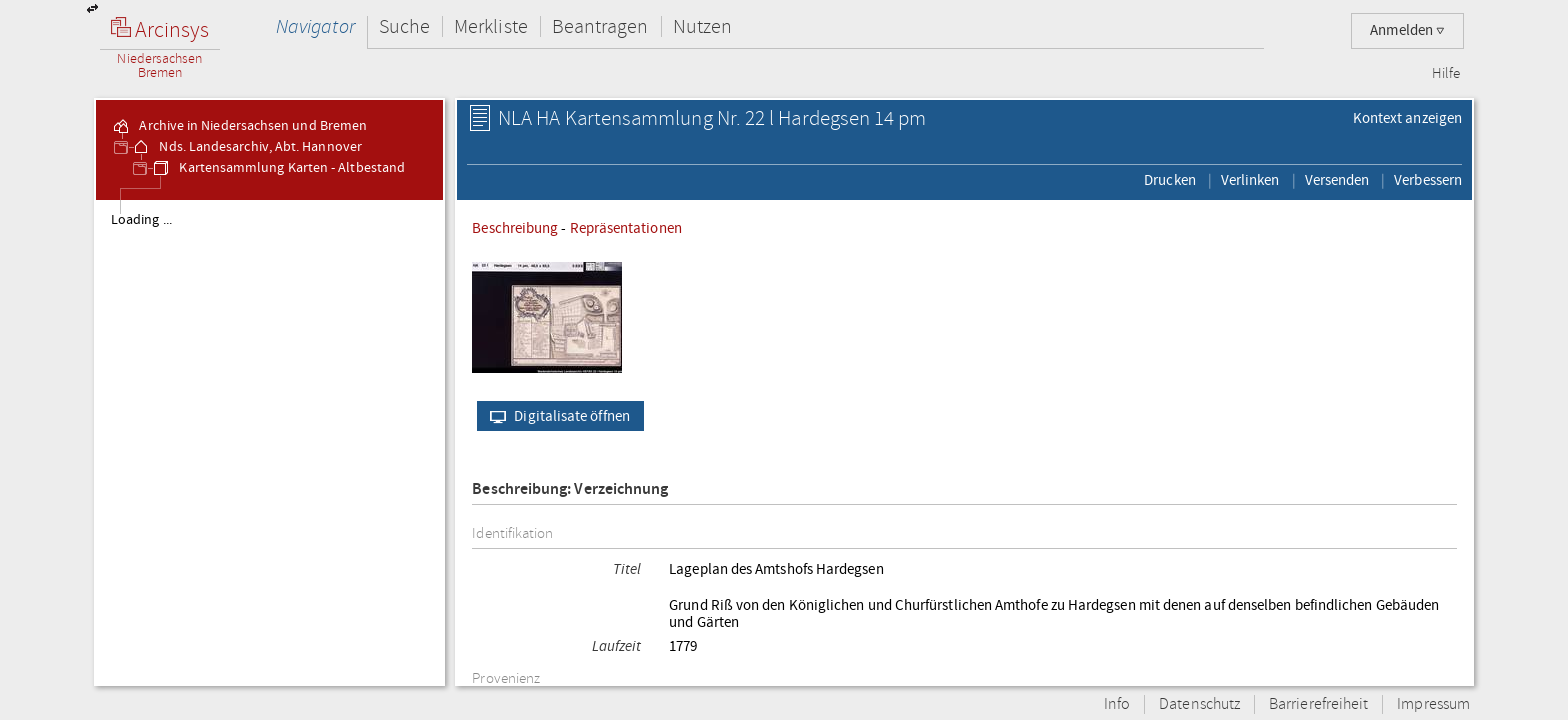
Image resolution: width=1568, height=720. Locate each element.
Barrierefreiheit (1318, 704)
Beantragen (600, 26)
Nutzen (702, 26)
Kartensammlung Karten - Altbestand (278, 168)
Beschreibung (515, 228)
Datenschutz (1199, 704)
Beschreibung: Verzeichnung (570, 489)
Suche (404, 26)
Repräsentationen (626, 228)
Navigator (315, 26)
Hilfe (1446, 74)
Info (1117, 704)
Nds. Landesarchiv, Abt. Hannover (246, 147)
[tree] (269, 442)
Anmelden (1407, 30)
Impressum (1433, 704)
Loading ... (141, 220)
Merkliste (491, 26)
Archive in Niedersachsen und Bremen (239, 126)
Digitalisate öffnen (555, 416)
